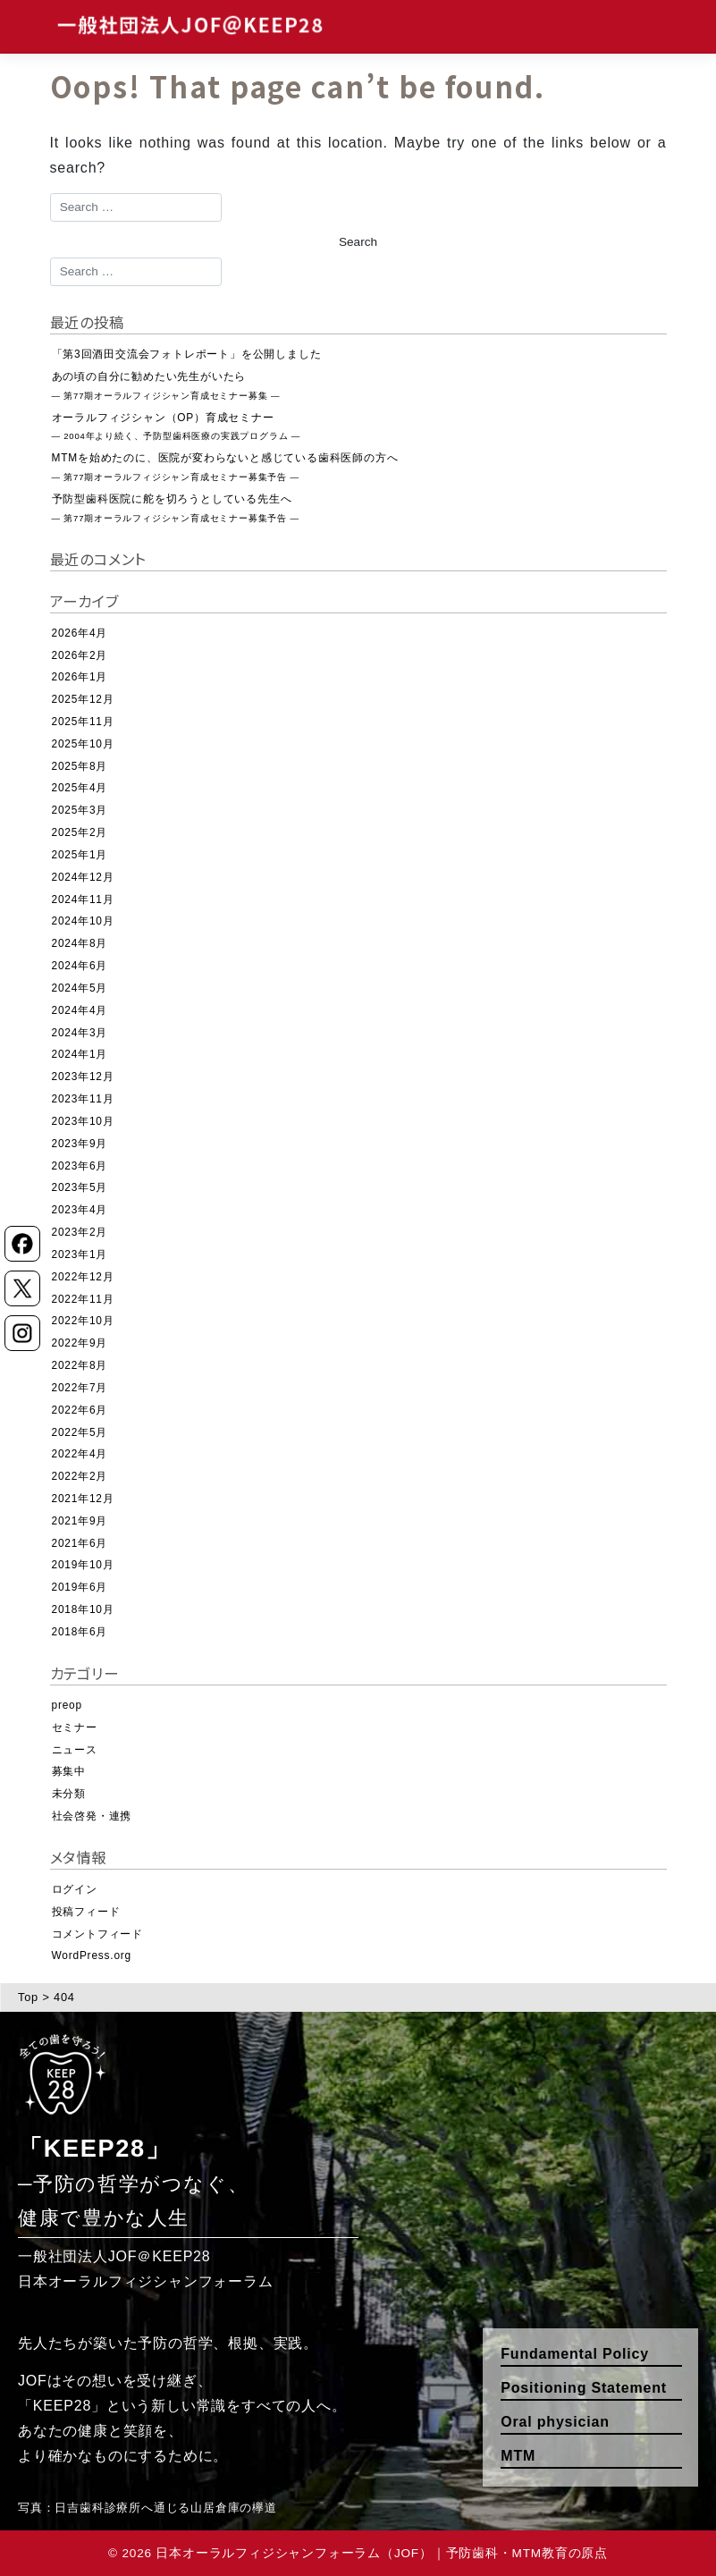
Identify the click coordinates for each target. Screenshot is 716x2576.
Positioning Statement (584, 2387)
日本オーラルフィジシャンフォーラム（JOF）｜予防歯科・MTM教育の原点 (381, 2553)
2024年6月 (80, 965)
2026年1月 (80, 677)
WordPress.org (91, 1955)
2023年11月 (83, 1099)
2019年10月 (83, 1564)
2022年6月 (80, 1410)
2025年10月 (83, 744)
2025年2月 (80, 832)
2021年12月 (83, 1498)
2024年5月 (80, 988)
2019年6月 (80, 1587)
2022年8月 (80, 1365)
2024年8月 (80, 943)
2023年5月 (80, 1187)
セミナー (74, 1727)
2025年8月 (80, 766)
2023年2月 (80, 1232)
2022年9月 (80, 1343)
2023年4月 (80, 1210)
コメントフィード (97, 1934)
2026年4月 (80, 633)
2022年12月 (83, 1277)
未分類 (69, 1793)
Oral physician (555, 2421)
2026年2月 (80, 655)
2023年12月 (83, 1076)
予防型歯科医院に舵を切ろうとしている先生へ (175, 508)
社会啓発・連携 (92, 1816)
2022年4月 (80, 1454)
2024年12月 (83, 877)
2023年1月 (80, 1254)
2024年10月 (83, 921)
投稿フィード (86, 1911)
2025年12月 (83, 699)
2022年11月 (83, 1299)
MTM (518, 2455)
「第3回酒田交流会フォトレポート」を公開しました (187, 354)
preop (67, 1705)
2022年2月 (80, 1476)
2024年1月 (80, 1054)
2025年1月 (80, 855)
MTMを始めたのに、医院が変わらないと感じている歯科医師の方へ (225, 467)
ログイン (74, 1889)
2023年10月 (83, 1121)
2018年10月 (83, 1609)
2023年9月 (80, 1143)
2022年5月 (80, 1432)
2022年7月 (80, 1387)
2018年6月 (80, 1632)
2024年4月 (80, 1010)
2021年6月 (80, 1543)
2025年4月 (80, 787)
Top (28, 1997)
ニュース (74, 1750)
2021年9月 (80, 1521)
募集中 (69, 1771)
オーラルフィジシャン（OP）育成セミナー (176, 426)
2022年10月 (83, 1320)
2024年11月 (83, 899)
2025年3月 (80, 810)
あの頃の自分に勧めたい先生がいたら (166, 385)
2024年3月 (80, 1032)
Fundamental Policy (575, 2353)
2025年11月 (83, 721)
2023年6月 (80, 1166)
